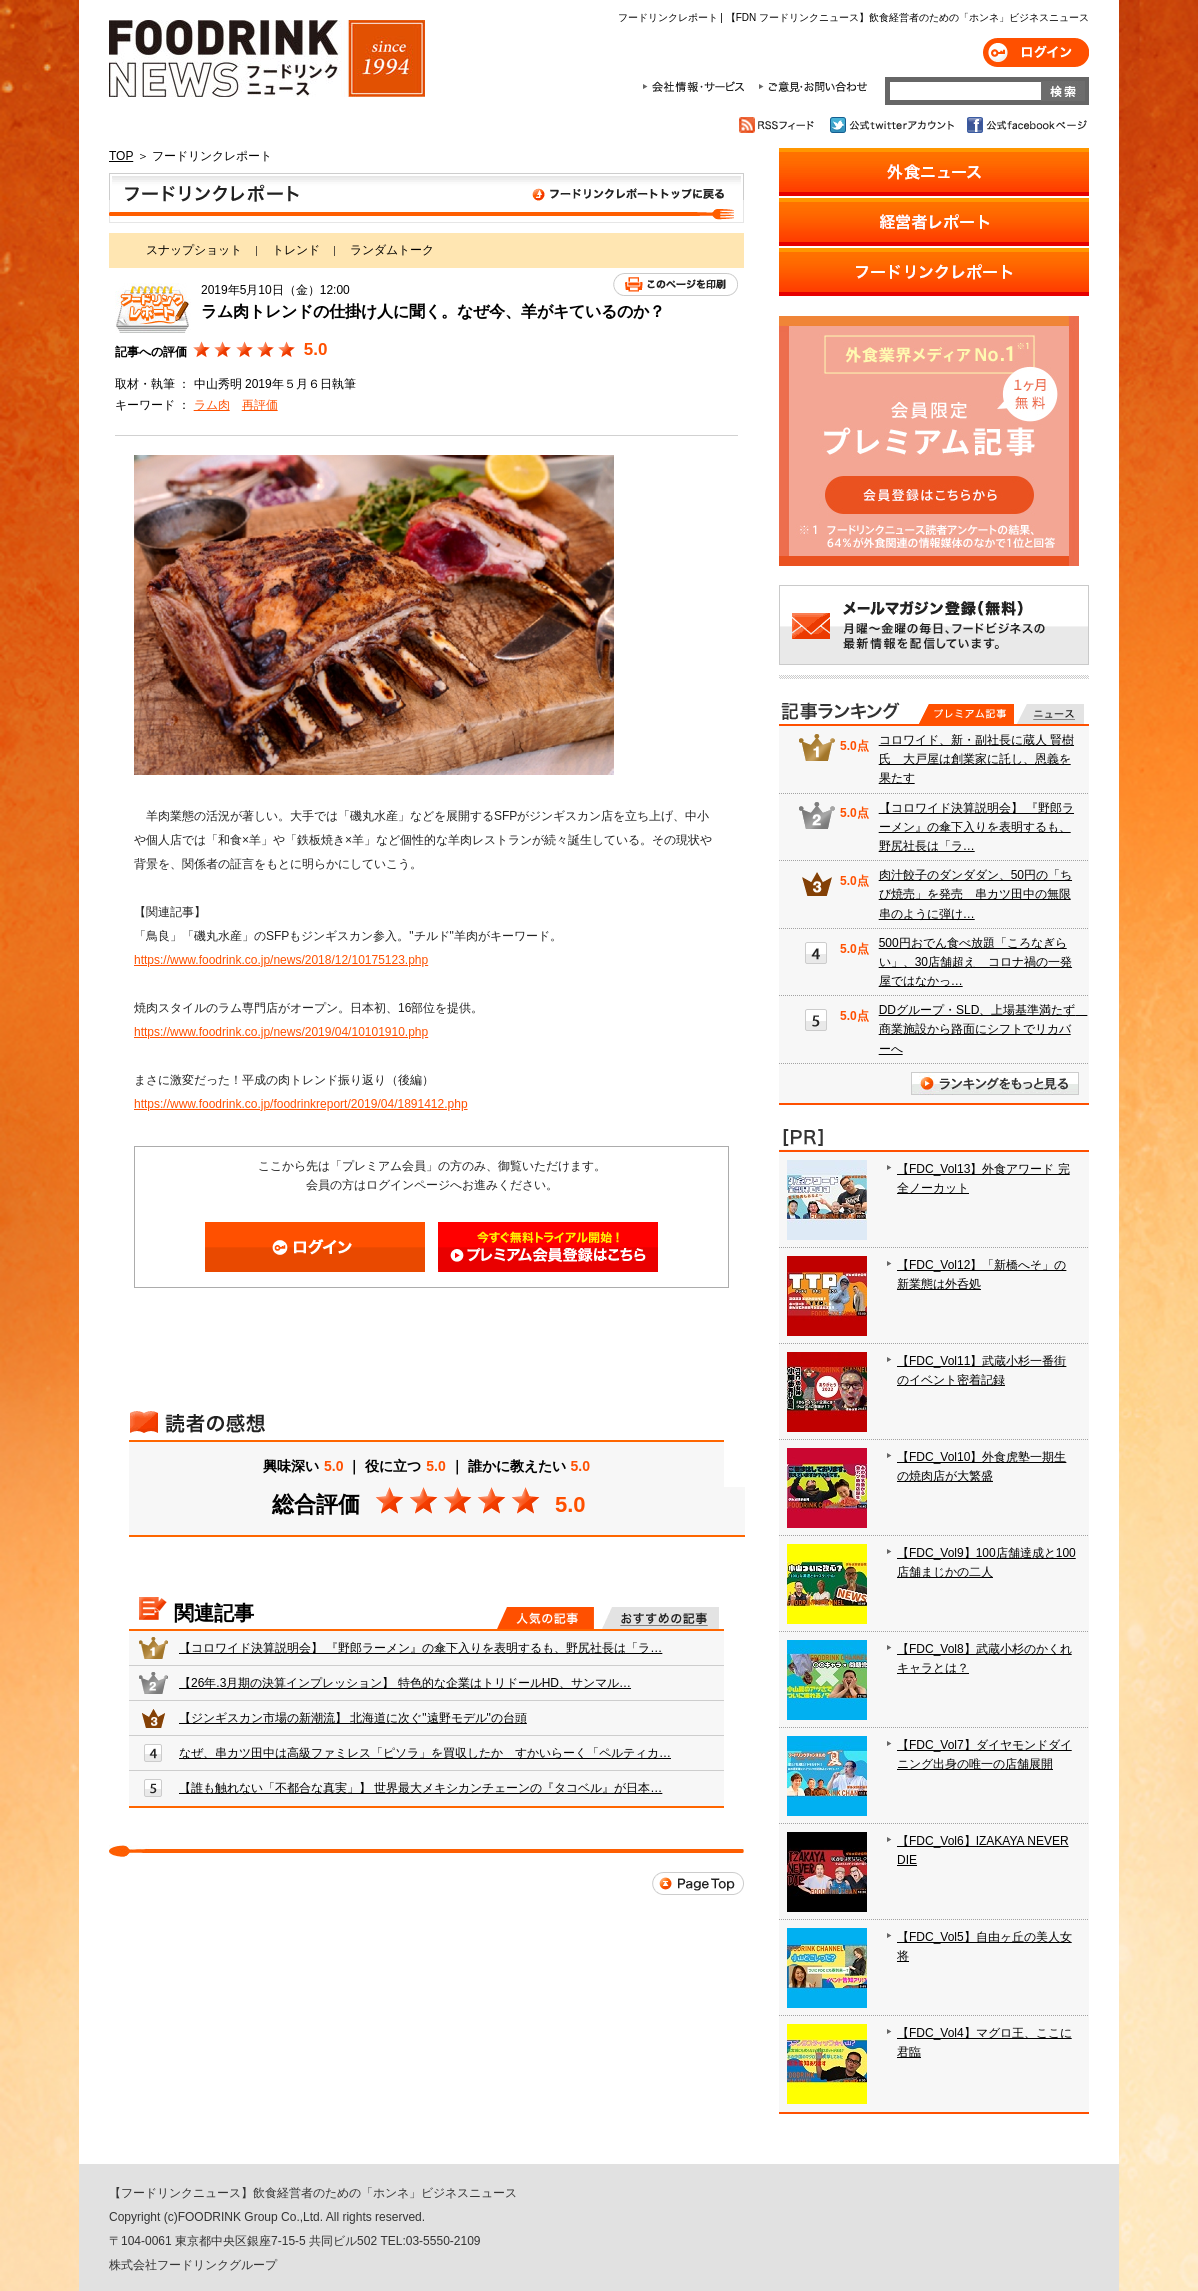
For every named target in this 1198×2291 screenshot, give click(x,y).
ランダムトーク (392, 250)
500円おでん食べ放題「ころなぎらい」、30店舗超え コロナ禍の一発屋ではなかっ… (975, 962)
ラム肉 (212, 405)
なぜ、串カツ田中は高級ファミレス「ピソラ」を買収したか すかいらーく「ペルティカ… (425, 1753)
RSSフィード (779, 125)
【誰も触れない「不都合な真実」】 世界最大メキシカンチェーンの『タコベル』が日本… (420, 1788)
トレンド (296, 250)
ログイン (1036, 52)
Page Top (698, 1883)
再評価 (260, 405)
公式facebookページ (1025, 125)
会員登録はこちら (548, 1247)
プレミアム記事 (966, 714)
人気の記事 (545, 1618)
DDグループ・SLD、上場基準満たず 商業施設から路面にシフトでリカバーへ (983, 1029)
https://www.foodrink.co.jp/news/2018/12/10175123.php (281, 960)
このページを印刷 (675, 284)
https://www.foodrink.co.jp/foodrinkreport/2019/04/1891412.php (301, 1104)
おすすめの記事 (660, 1618)
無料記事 (1050, 714)
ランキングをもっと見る (995, 1083)
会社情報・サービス (697, 87)
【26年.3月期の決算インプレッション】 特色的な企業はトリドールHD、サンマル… (405, 1683)
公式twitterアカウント (893, 125)
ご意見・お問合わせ (812, 87)
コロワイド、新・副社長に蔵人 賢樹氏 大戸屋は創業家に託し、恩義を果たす (976, 759)
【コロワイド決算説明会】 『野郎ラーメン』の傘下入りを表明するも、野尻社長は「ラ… (420, 1648)
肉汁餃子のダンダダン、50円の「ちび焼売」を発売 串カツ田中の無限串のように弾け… (975, 894)
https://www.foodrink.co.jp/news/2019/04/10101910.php (281, 1032)
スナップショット (194, 250)
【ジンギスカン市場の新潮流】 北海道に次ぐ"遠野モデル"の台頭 (353, 1718)
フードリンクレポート (426, 198)
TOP (121, 156)
